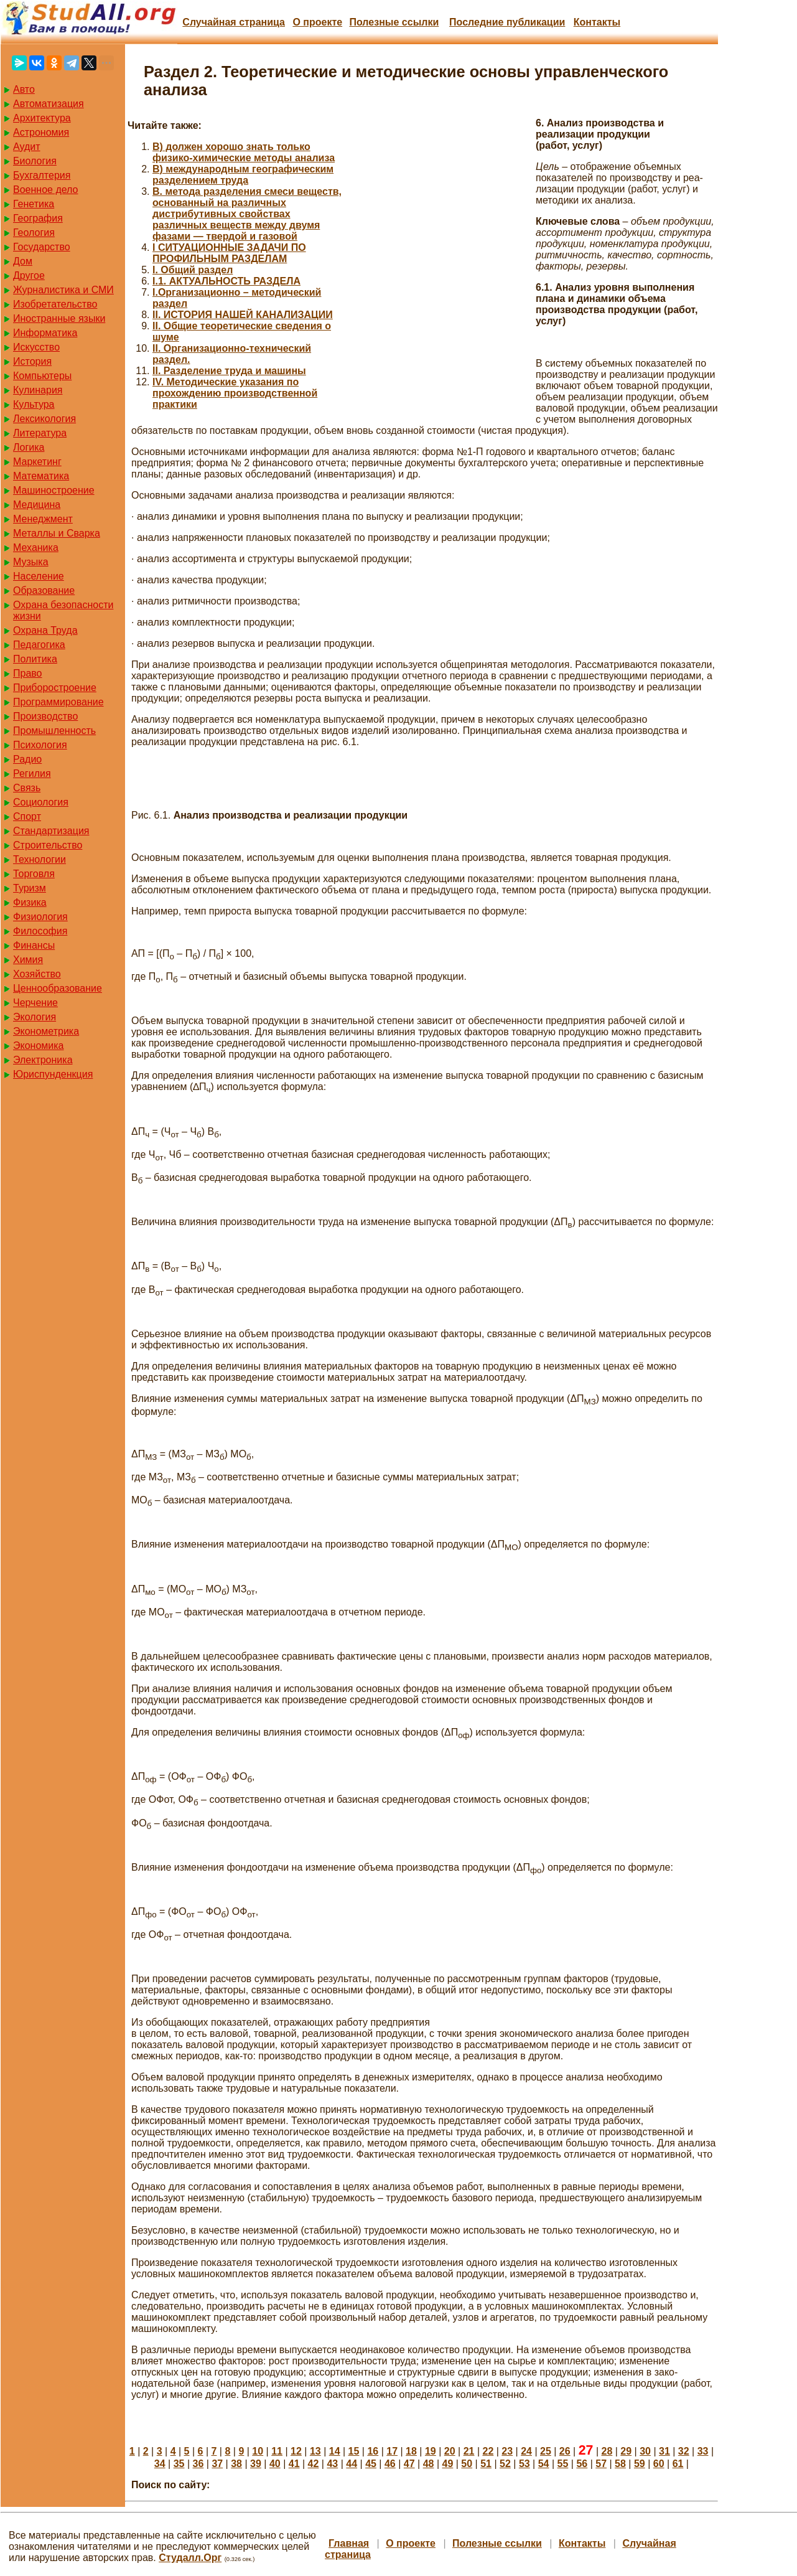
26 (565, 2451)
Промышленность (54, 730)
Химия (28, 959)
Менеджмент (43, 519)
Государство (41, 247)
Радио (27, 759)
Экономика (38, 1045)
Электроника (43, 1060)
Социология (40, 802)
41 (294, 2463)
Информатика (45, 332)
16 (372, 2451)
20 (449, 2451)
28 (606, 2451)
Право (27, 673)
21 (469, 2451)
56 (581, 2463)
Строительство (47, 845)
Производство (45, 716)
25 (545, 2451)
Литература (40, 433)
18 (411, 2451)
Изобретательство (55, 304)
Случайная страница (233, 22)
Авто (24, 89)
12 (296, 2451)
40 (275, 2463)
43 (332, 2463)
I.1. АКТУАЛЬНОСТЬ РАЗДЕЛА (226, 281)
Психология (40, 745)
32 (683, 2451)
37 (217, 2463)
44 (351, 2463)
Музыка (31, 562)
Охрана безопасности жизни (63, 610)
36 (198, 2463)
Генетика (33, 204)
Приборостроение (54, 687)
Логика (28, 447)
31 (664, 2451)
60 (658, 2463)
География (38, 218)
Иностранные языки (59, 318)
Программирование (58, 702)
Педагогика (39, 644)
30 (645, 2451)
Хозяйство (37, 974)
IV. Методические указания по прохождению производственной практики (234, 393)
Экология (34, 1017)
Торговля (34, 873)
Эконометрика (46, 1031)
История (32, 361)
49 (448, 2463)
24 (526, 2451)
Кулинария (37, 390)
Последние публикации (507, 22)
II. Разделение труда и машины (229, 370)
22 (487, 2451)
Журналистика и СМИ (63, 289)
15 (354, 2451)
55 (563, 2463)
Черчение (35, 1002)
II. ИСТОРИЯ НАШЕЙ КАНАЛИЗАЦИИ (242, 314)
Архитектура (42, 118)
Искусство (36, 347)
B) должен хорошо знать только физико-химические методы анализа (243, 152)
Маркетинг (37, 461)
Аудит (26, 146)
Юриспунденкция (53, 1074)
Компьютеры (42, 375)
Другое (29, 275)
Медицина (36, 504)
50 (466, 2463)
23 (507, 2451)
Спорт (27, 816)
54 (543, 2463)
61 (678, 2463)
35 (179, 2463)
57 (601, 2463)
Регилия (32, 773)
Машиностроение (54, 490)
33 (703, 2451)
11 (276, 2451)
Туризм (29, 888)
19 (430, 2451)
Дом (22, 261)
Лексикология (44, 418)
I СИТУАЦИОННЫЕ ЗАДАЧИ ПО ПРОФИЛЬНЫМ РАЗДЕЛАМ (229, 253)
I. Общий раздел (192, 270)
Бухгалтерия (41, 175)
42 (313, 2463)
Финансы (34, 945)
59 (639, 2463)
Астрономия (41, 132)
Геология (34, 232)
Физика (30, 902)
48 (428, 2463)
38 (236, 2463)
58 (620, 2463)
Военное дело (45, 189)
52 (505, 2463)
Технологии (39, 859)
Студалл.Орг (190, 2557)
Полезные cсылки (394, 22)
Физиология (40, 916)
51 (486, 2463)
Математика (41, 476)
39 (255, 2463)
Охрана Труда (45, 630)
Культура (34, 404)
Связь (26, 788)
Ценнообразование (57, 988)
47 (409, 2463)
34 (159, 2463)
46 (390, 2463)
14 (334, 2451)
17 (392, 2451)
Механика (35, 547)
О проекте (317, 22)
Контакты (597, 22)
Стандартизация (51, 830)
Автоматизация (48, 103)
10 (257, 2451)
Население (38, 576)
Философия (40, 931)
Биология (35, 161)
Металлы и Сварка (56, 533)
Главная (349, 2543)
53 (524, 2463)
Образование (44, 590)
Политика (35, 659)
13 (315, 2451)
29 (626, 2451)
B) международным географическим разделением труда (242, 175)
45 (370, 2463)
